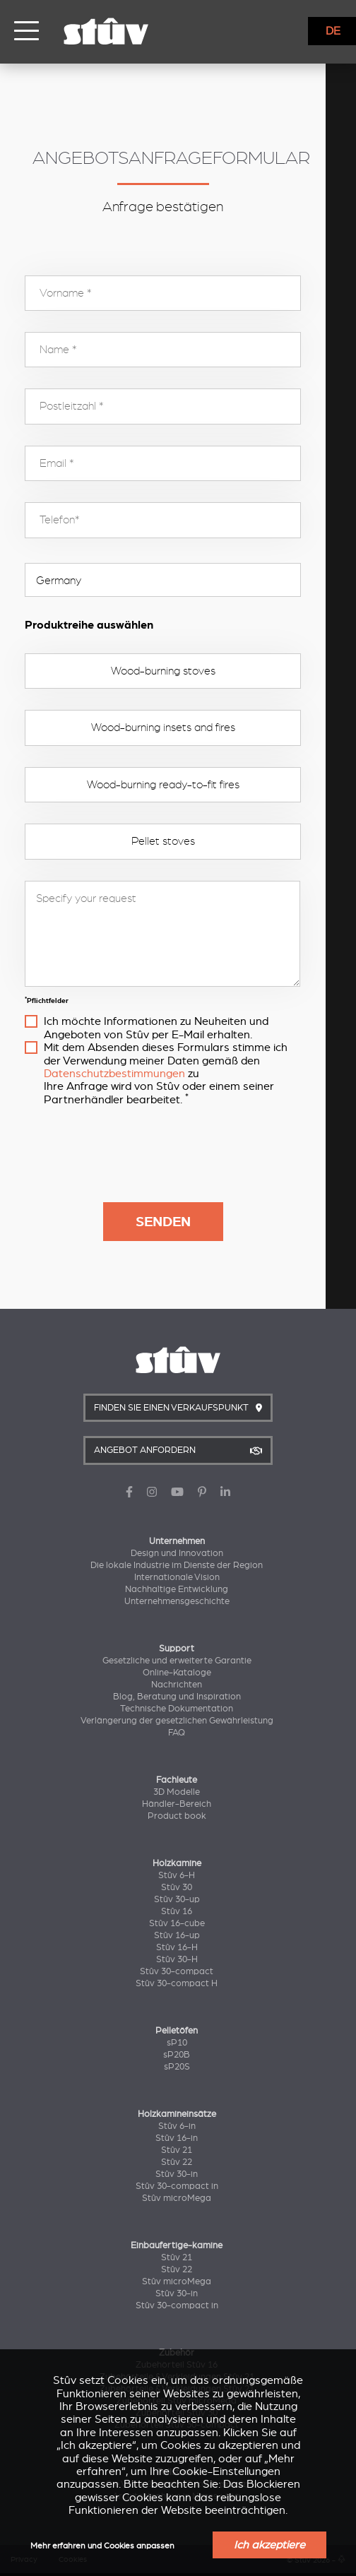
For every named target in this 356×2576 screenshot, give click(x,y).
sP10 (177, 2043)
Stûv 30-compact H (177, 1983)
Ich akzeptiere (269, 2545)
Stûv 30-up (177, 1899)
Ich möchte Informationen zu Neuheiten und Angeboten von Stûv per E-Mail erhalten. (186, 1027)
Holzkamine (177, 1863)
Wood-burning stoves (178, 671)
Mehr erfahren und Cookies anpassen (102, 2546)
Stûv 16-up (177, 1935)
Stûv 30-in (176, 2174)
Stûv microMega (176, 2198)
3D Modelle (176, 1792)
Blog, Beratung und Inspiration (177, 1697)
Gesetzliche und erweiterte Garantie (176, 1661)
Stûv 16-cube (177, 1923)
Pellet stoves (178, 841)
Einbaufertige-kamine (176, 2245)
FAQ (176, 1733)
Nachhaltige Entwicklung (176, 1589)
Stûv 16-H (177, 1947)
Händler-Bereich (176, 1804)
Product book (177, 1816)
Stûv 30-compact (176, 1971)
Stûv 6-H (176, 1875)
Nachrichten (176, 1685)
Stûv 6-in (177, 2126)
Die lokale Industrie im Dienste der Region (176, 1565)
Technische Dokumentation (176, 1709)
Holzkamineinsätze (177, 2114)
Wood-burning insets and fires (178, 727)
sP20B (176, 2055)
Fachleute (176, 1780)
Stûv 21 (176, 2150)
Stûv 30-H (177, 1959)
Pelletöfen (176, 2031)
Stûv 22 (176, 2162)
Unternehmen (177, 1541)
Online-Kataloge (177, 1673)
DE (333, 31)
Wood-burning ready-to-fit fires (178, 784)
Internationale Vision (177, 1577)
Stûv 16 (176, 1911)
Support (176, 1649)
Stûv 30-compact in (177, 2186)
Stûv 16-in (176, 2138)
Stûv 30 (176, 1887)
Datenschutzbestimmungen (114, 1073)
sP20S (177, 2067)
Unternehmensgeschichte (177, 1601)
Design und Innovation (177, 1553)
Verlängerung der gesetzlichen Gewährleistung (177, 1721)
